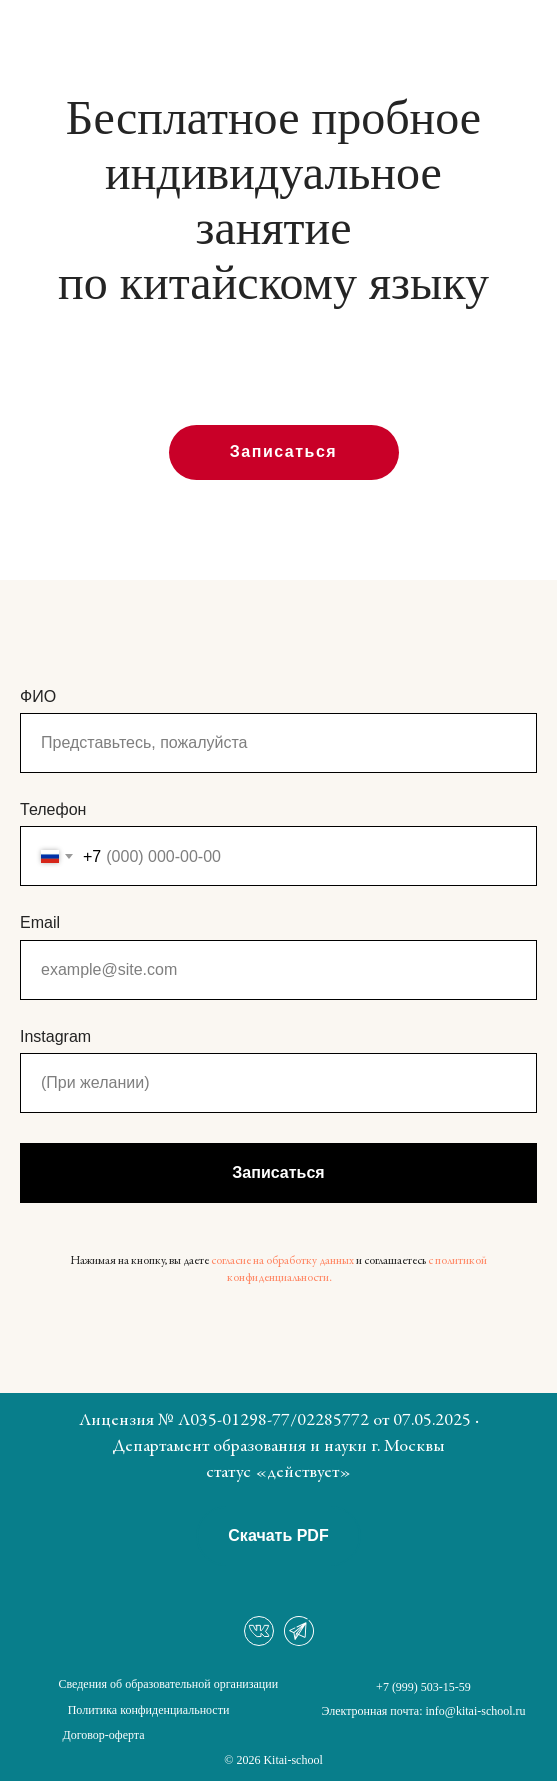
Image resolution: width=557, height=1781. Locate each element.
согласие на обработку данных (282, 1261)
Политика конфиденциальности (149, 1710)
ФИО (38, 696)
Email (40, 922)
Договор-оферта (103, 1735)
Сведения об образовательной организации (169, 1684)
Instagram (55, 1036)
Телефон (53, 809)
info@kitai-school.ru (476, 1711)
